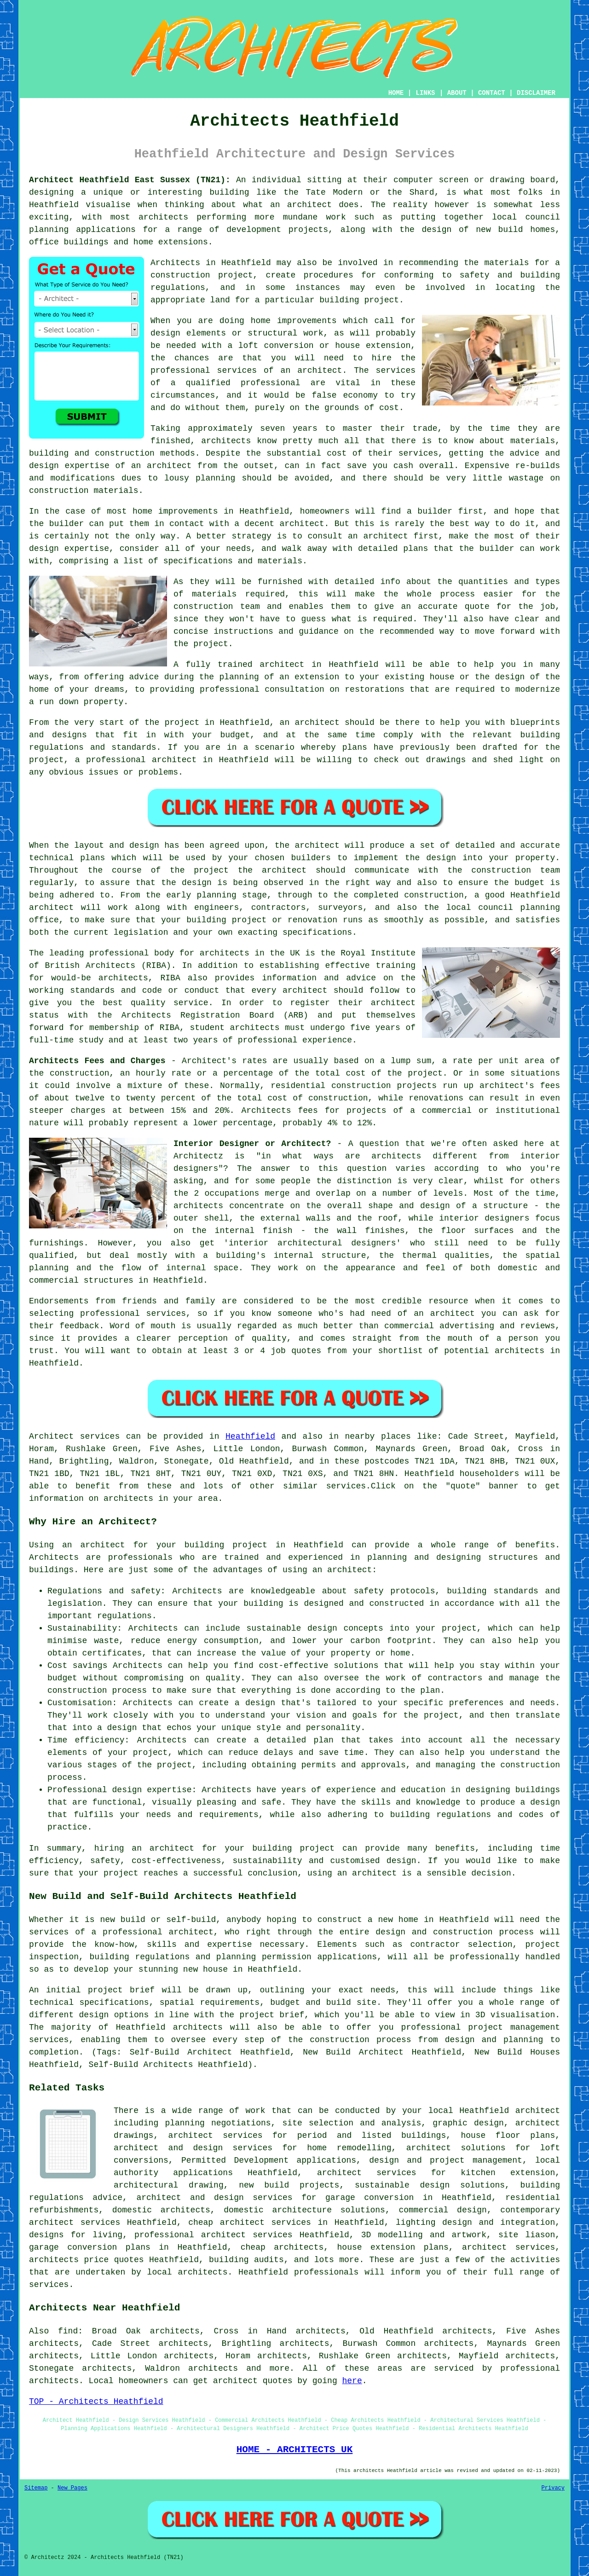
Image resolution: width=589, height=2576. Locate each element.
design (441, 858)
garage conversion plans (89, 2247)
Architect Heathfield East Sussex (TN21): (130, 180)
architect (309, 204)
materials (214, 594)
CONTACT (491, 93)
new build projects (289, 2185)
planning (540, 907)
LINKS (425, 93)
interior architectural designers (312, 1243)
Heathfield (250, 1436)
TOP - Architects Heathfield (96, 2401)
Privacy (553, 2488)
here (352, 2380)
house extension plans (393, 2247)
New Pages (72, 2488)
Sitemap (35, 2488)
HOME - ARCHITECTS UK (295, 2449)
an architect (342, 1570)
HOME (396, 93)
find (68, 2331)
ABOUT (457, 93)
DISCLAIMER (536, 93)
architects (226, 441)
